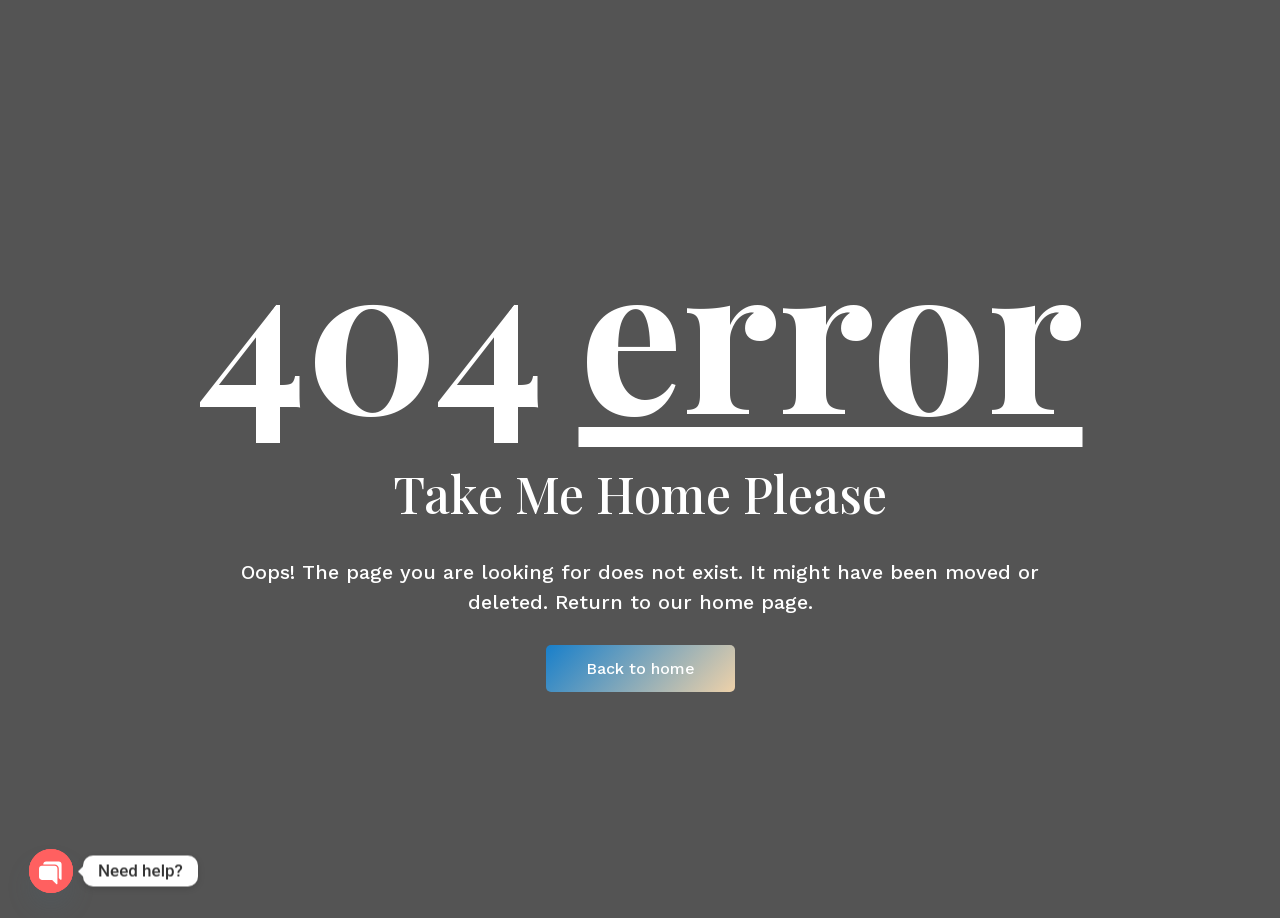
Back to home (640, 668)
